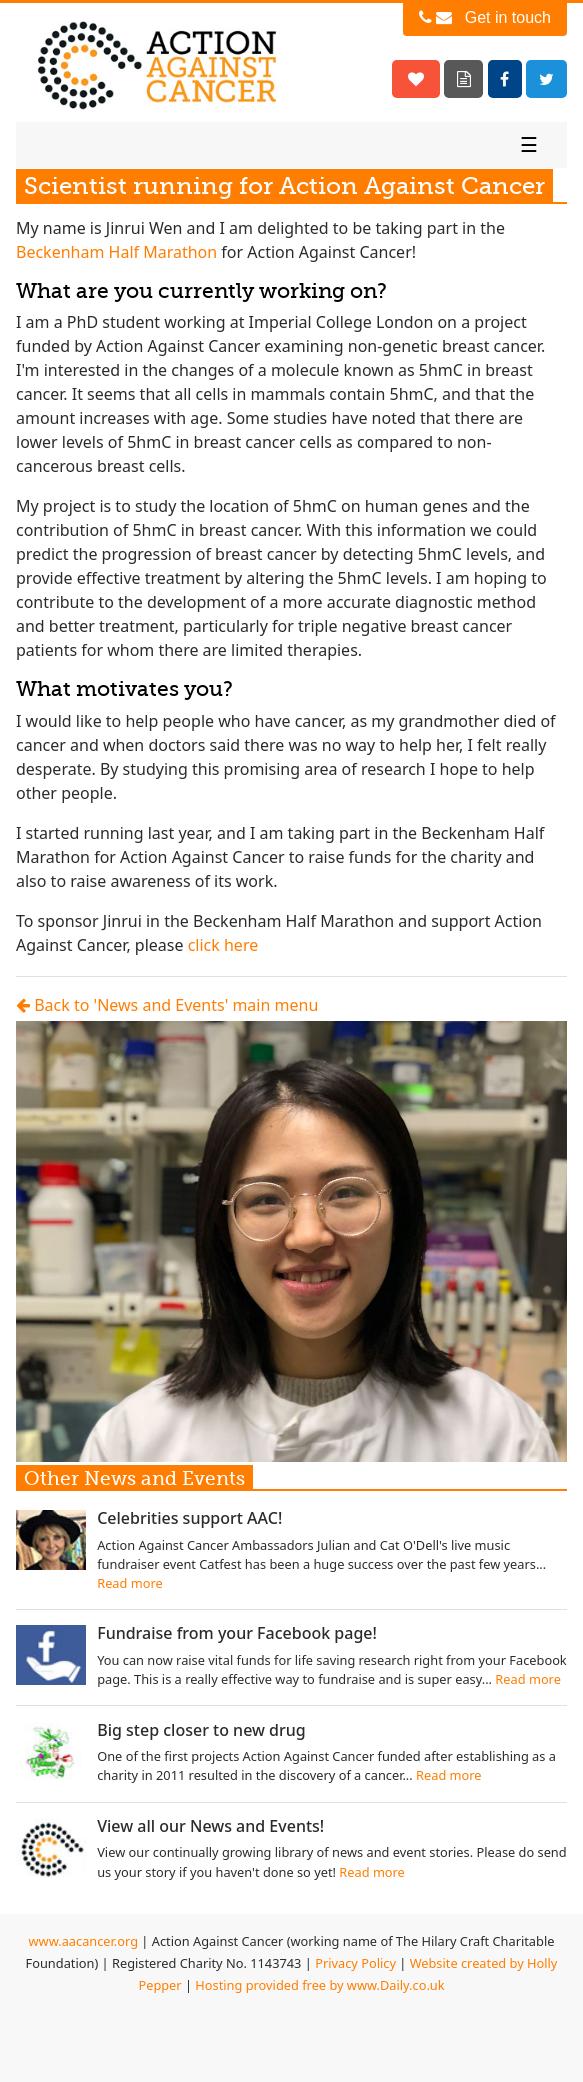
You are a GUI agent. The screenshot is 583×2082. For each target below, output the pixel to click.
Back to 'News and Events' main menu (167, 1005)
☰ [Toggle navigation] (529, 145)
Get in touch (485, 17)
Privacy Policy (355, 1963)
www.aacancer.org (83, 1941)
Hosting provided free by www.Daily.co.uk (319, 1985)
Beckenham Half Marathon (116, 252)
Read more (130, 1583)
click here (223, 945)
